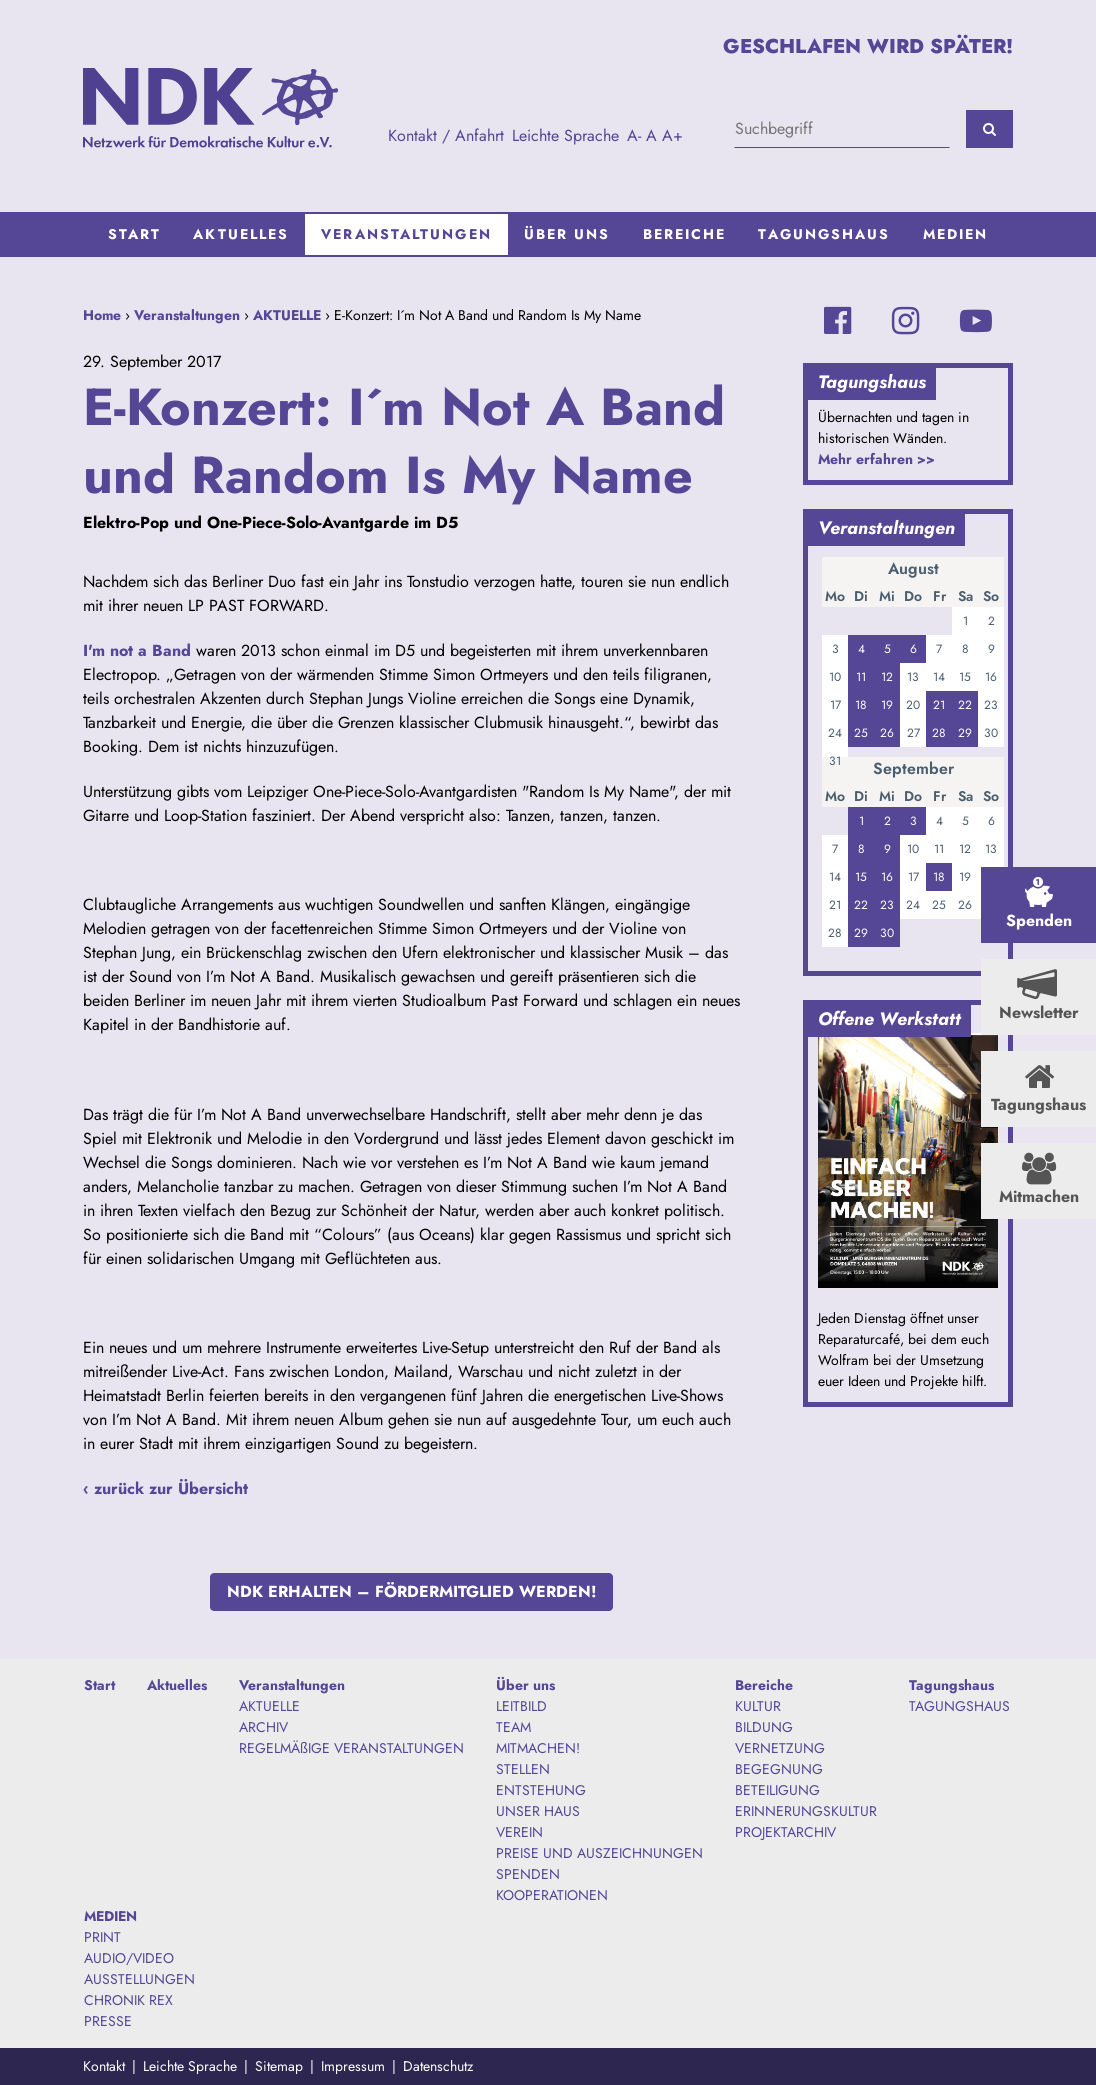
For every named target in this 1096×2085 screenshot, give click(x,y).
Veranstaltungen (406, 234)
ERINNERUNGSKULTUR (806, 1811)
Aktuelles (241, 234)
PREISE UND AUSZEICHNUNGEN (599, 1853)
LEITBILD (521, 1706)
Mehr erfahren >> (876, 459)
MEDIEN (956, 234)
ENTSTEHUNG (541, 1790)
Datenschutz (438, 2066)
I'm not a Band (137, 650)
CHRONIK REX (128, 2000)
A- (634, 135)
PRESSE (108, 2021)
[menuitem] (135, 234)
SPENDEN (528, 1874)
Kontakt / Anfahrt (446, 135)
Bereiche (685, 234)
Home (102, 315)
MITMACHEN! (538, 1748)
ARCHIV (263, 1727)
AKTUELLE (287, 315)
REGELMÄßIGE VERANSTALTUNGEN (351, 1748)
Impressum (353, 2066)
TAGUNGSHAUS (959, 1706)
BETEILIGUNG (777, 1790)
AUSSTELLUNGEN (139, 1979)
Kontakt (104, 2066)
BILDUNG (764, 1727)
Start (135, 234)
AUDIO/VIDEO (129, 1958)
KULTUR (758, 1706)
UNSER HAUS (538, 1811)
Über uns (567, 234)
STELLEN (523, 1769)
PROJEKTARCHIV (785, 1832)
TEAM (513, 1727)
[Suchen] (989, 129)
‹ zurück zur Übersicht (165, 1488)
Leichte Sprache (565, 135)
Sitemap (279, 2066)
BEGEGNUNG (779, 1769)
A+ (672, 135)
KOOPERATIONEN (552, 1895)
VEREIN (519, 1832)
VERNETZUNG (780, 1748)
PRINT (102, 1937)
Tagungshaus (824, 234)
